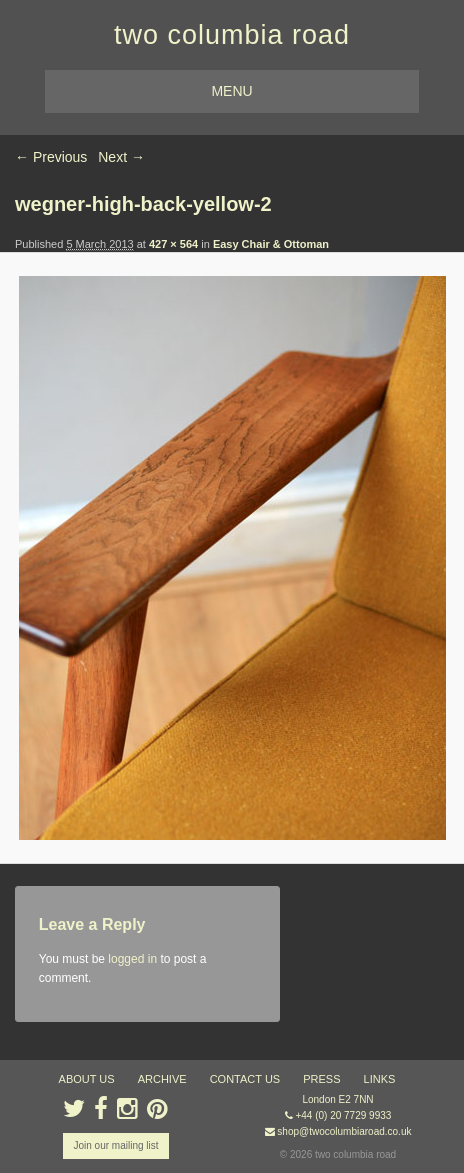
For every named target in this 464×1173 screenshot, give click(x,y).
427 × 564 (173, 244)
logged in (132, 959)
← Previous (51, 157)
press (321, 1079)
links (380, 1079)
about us (87, 1079)
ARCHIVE (162, 1079)
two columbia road (232, 35)
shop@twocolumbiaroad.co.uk (344, 1131)
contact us (245, 1079)
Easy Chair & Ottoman (271, 244)
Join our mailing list (115, 1145)
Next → (121, 157)
